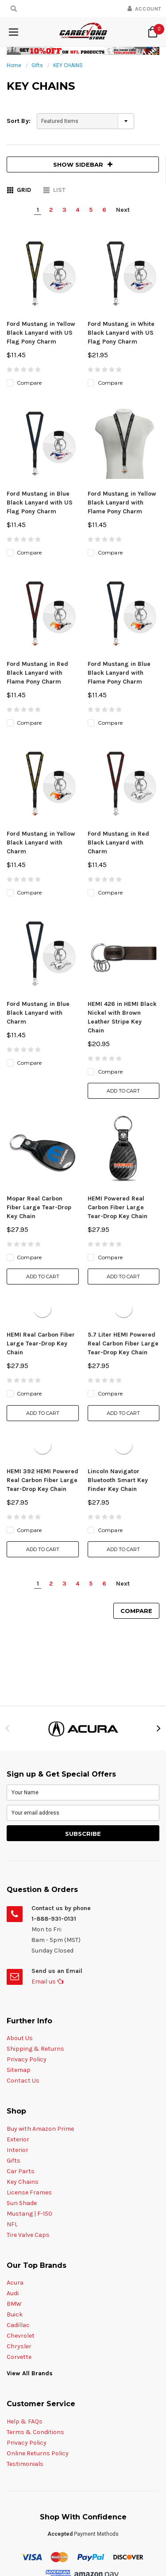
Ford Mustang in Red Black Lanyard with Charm (118, 693)
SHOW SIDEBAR (82, 164)
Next (123, 210)
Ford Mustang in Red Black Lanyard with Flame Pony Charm (37, 573)
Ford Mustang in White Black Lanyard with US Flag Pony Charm (121, 332)
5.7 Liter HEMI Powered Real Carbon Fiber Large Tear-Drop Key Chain (123, 1095)
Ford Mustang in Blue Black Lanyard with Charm (38, 813)
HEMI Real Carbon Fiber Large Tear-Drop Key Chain (41, 1095)
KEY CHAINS (67, 65)
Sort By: (19, 121)
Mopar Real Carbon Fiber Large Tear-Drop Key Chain (39, 958)
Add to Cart (123, 892)
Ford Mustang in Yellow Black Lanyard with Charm (41, 693)
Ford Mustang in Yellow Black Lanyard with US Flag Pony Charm (41, 332)
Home (14, 65)
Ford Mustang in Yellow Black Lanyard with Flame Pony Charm (122, 453)
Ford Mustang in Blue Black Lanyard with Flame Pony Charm (119, 573)
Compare (136, 1361)
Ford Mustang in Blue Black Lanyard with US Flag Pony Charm (40, 453)
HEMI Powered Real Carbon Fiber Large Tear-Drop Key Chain (117, 958)
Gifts (37, 65)
